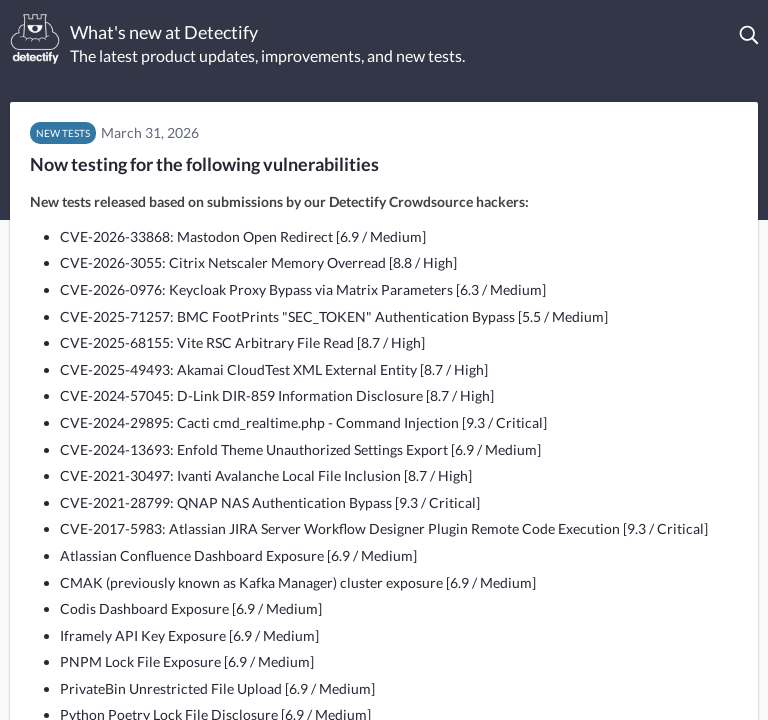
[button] (750, 35)
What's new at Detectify (164, 32)
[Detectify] (35, 39)
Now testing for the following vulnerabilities (204, 164)
